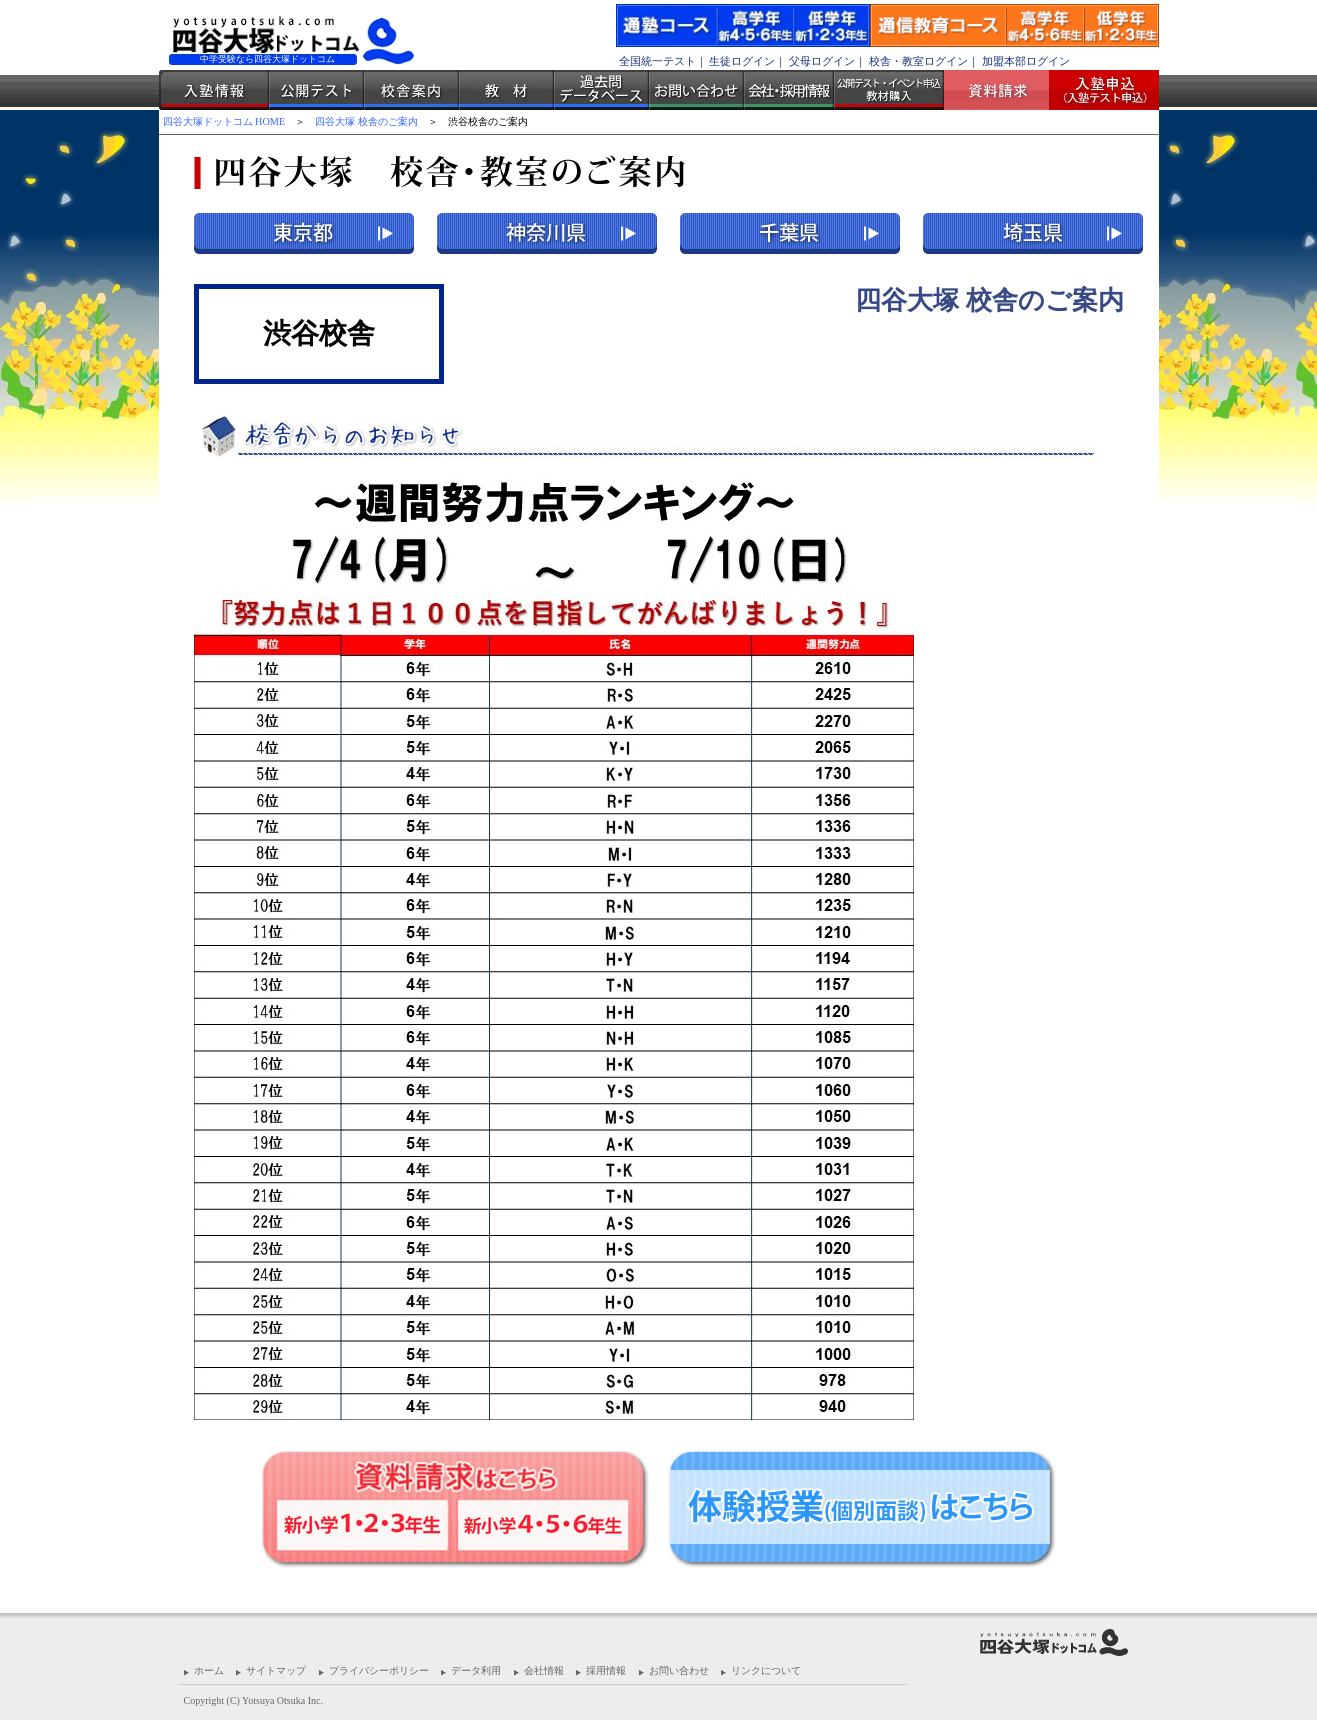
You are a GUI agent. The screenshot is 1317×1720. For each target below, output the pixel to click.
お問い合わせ (696, 90)
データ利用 (476, 1670)
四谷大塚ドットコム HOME (224, 121)
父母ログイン (822, 61)
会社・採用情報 (789, 90)
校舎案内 (411, 90)
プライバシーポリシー (379, 1670)
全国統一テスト (657, 61)
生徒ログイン (742, 61)
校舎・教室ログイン (918, 61)
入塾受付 (1096, 90)
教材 (506, 90)
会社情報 (544, 1670)
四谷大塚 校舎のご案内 (366, 121)
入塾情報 (214, 90)
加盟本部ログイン (1026, 61)
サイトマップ (276, 1670)
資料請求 (1004, 90)
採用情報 (606, 1670)
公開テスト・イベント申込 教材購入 (889, 90)
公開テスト (316, 90)
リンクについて (766, 1670)
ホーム (209, 1670)
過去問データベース (601, 90)
